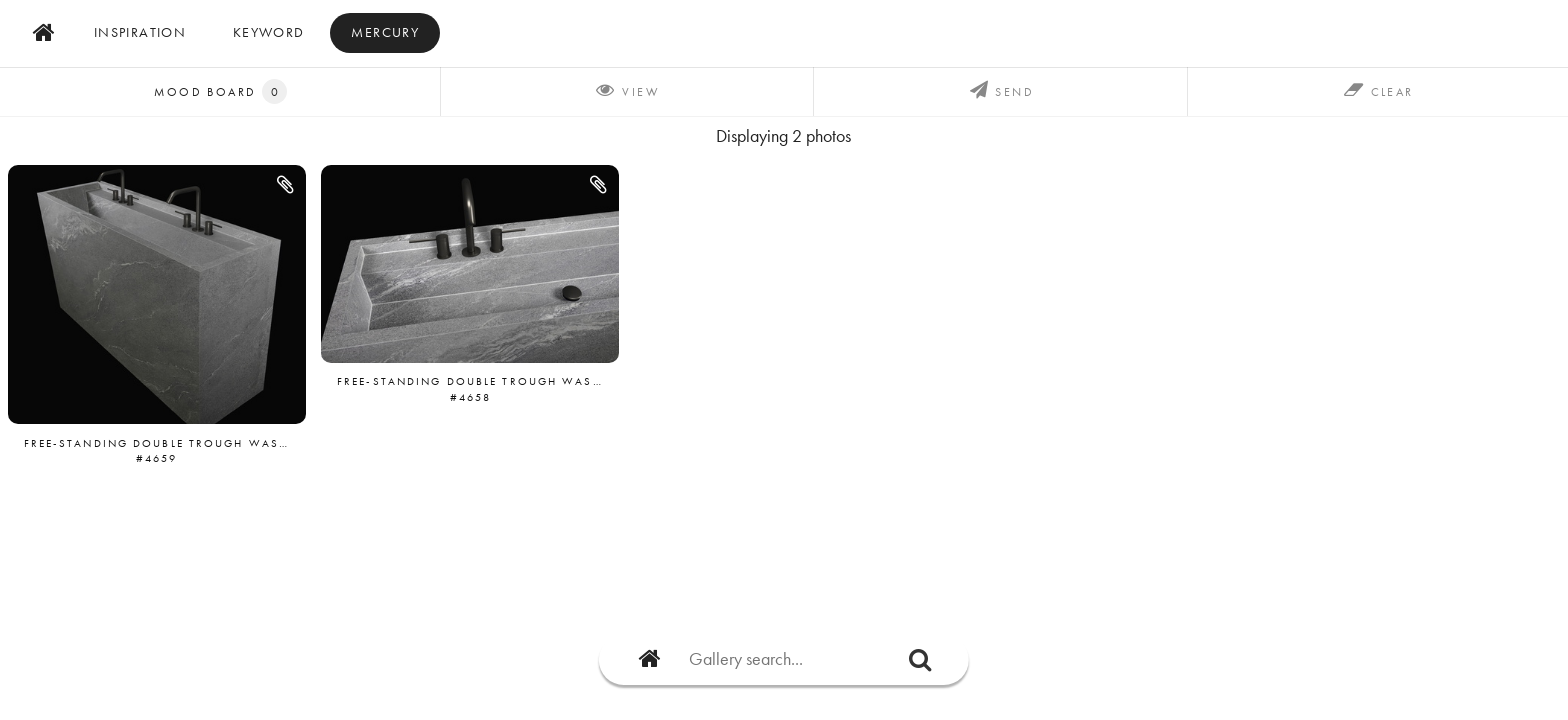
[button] (286, 185)
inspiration (140, 32)
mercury (385, 32)
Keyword (269, 32)
